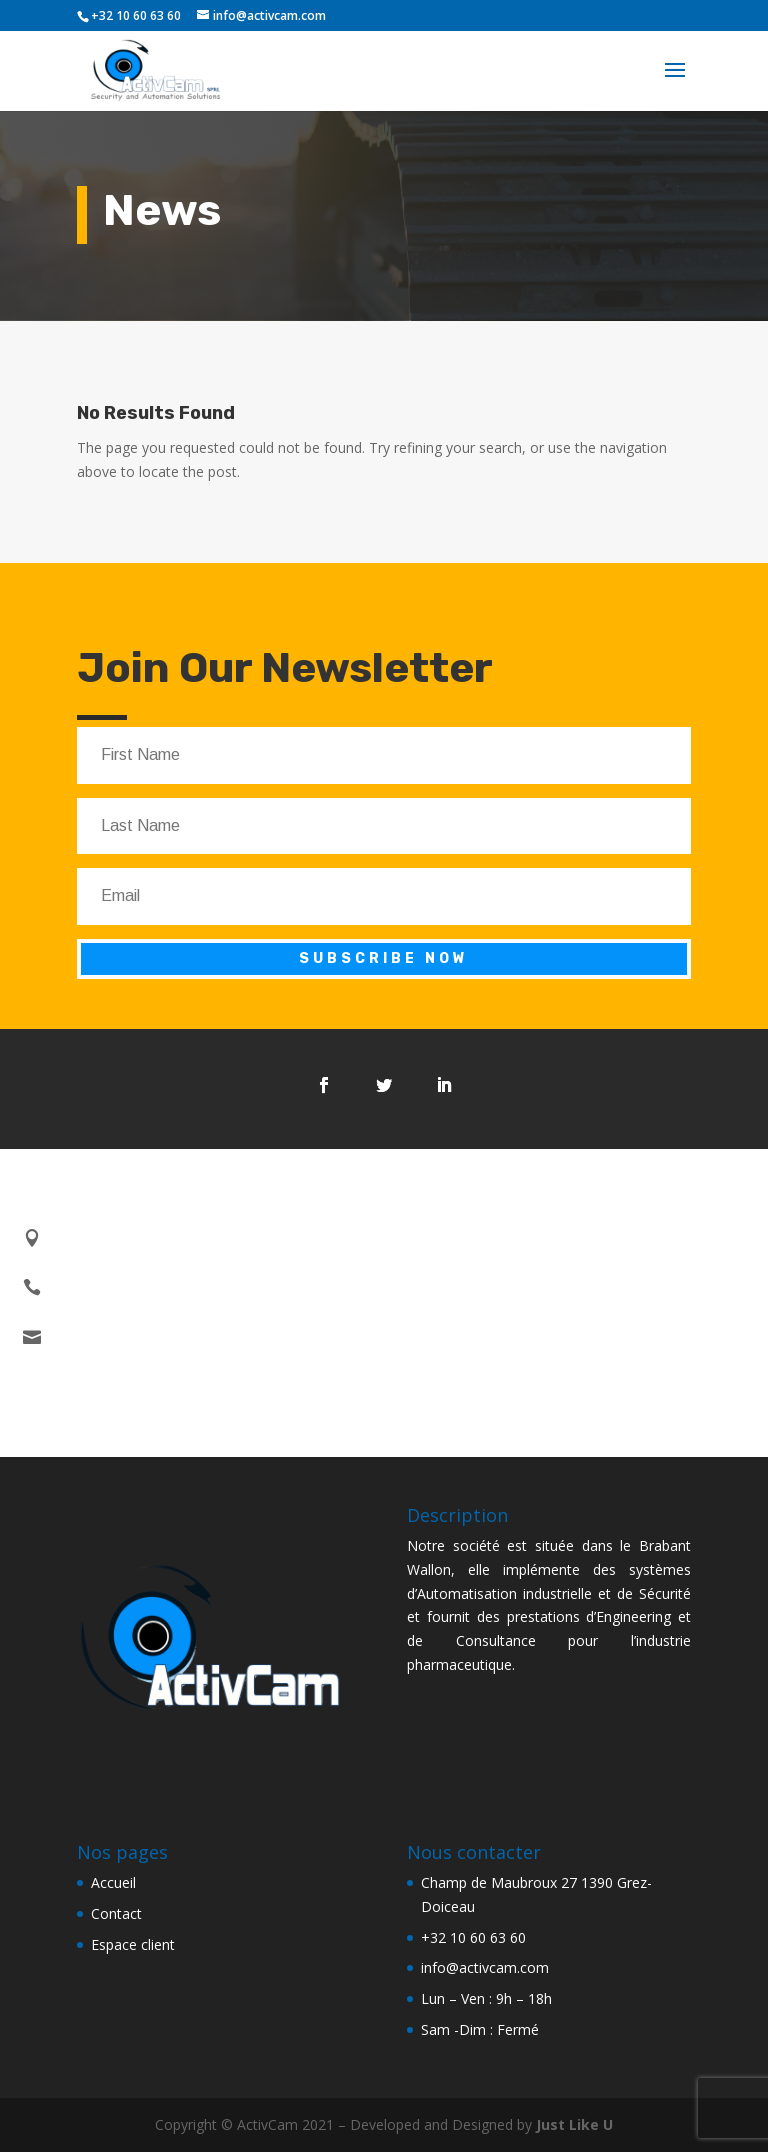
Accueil (113, 1882)
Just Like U (574, 2124)
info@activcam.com (485, 1967)
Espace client (133, 1944)
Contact (116, 1913)
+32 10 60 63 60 (473, 1937)
